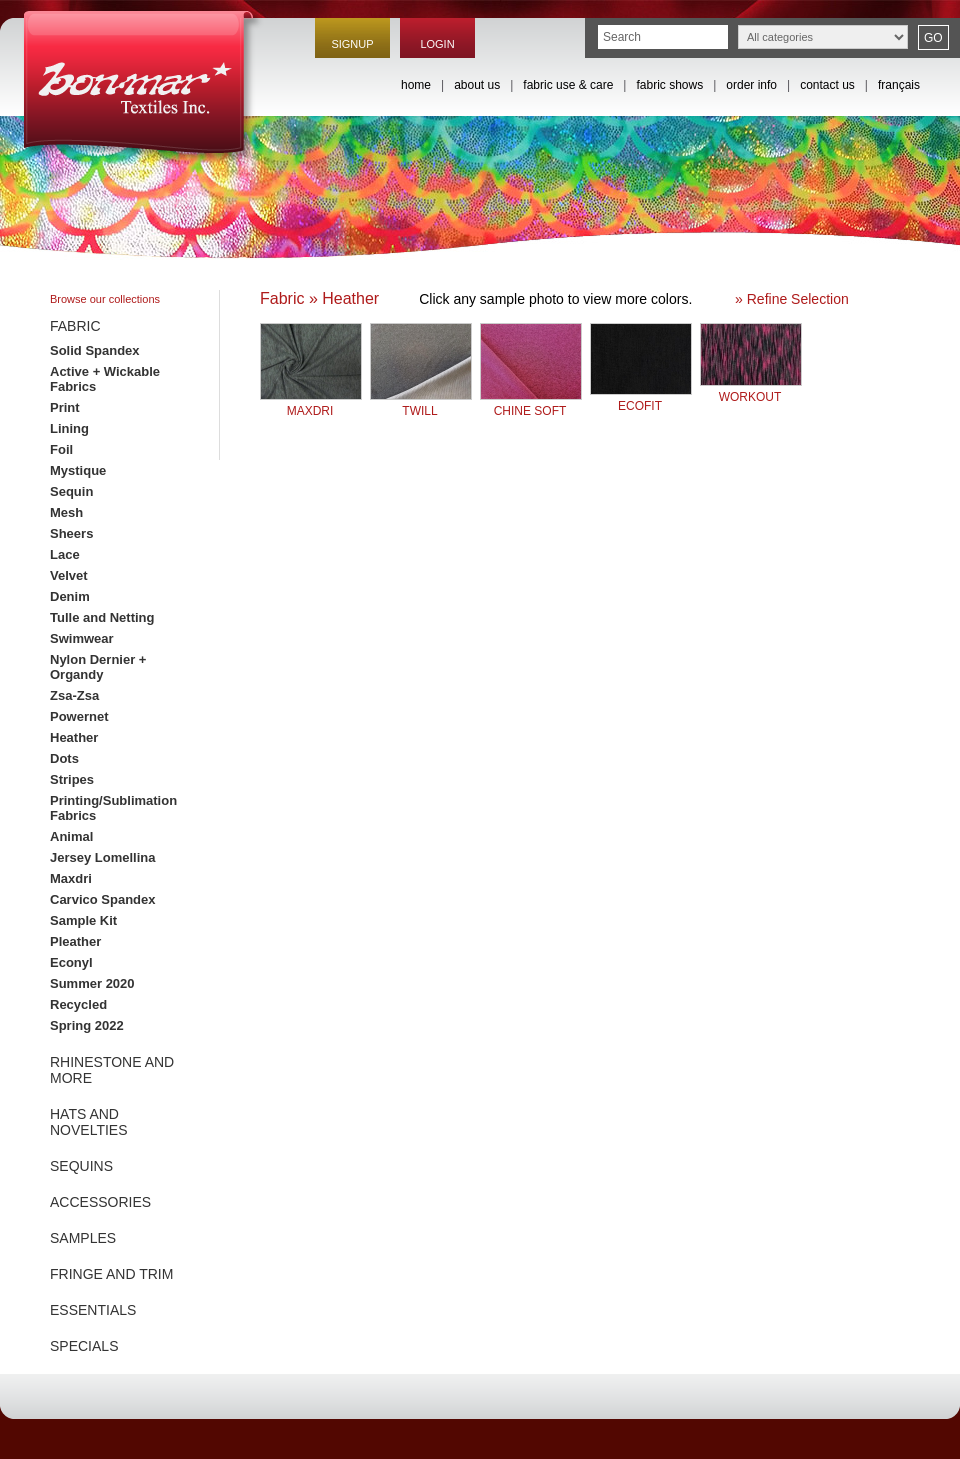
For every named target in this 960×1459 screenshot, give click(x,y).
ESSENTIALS (93, 1310)
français (899, 85)
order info (751, 85)
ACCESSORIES (100, 1202)
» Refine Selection (792, 299)
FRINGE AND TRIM (111, 1274)
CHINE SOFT (531, 403)
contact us (827, 85)
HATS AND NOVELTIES (89, 1122)
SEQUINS (81, 1166)
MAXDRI (311, 403)
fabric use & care (568, 85)
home (416, 85)
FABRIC (75, 326)
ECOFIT (641, 398)
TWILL (421, 403)
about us (477, 85)
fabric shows (669, 85)
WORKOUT (751, 389)
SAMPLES (83, 1238)
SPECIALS (84, 1346)
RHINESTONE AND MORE (112, 1070)
